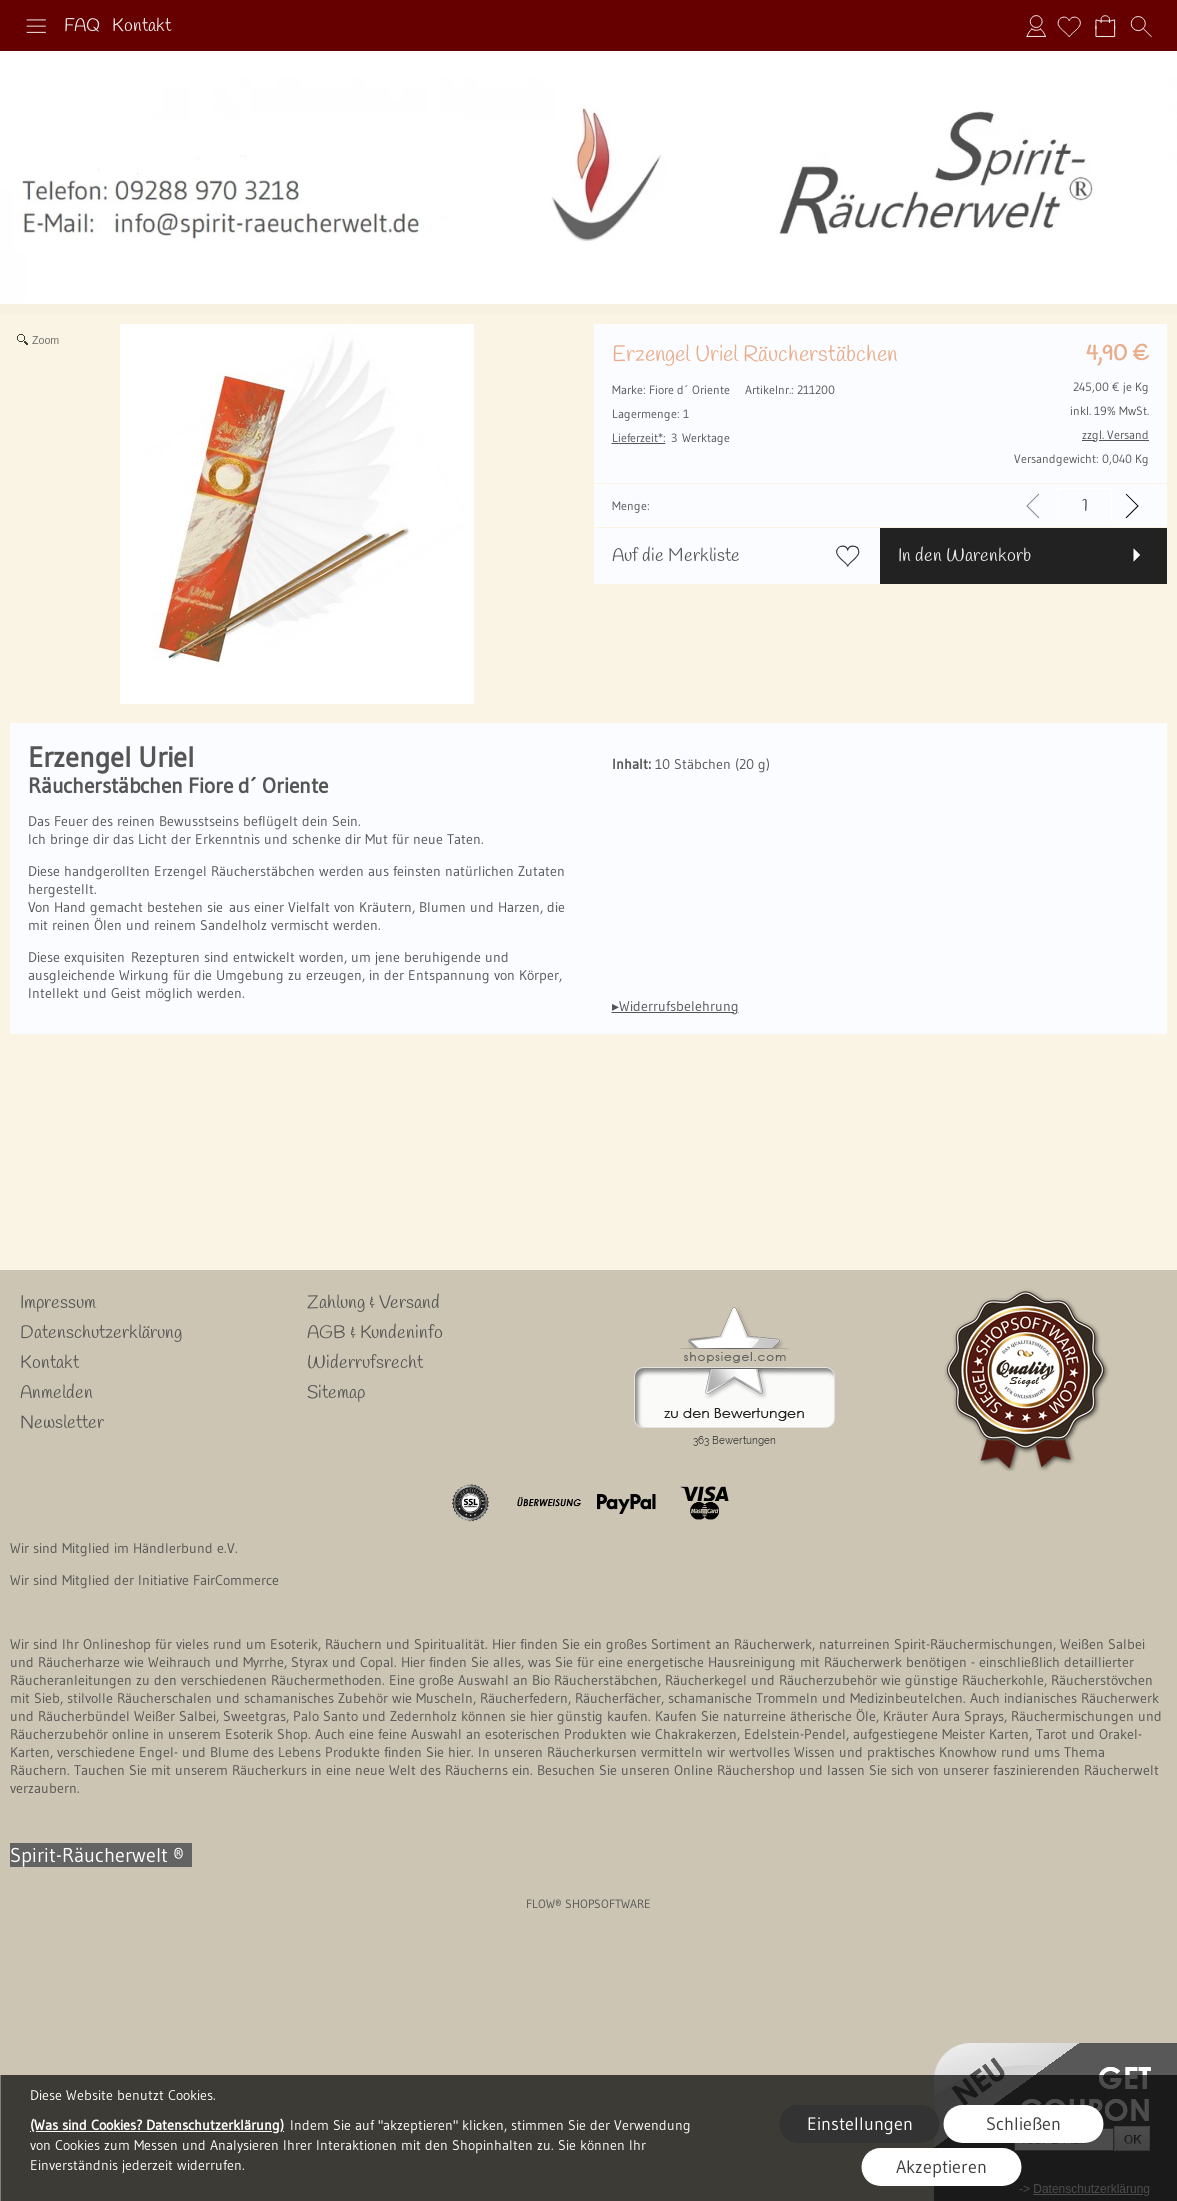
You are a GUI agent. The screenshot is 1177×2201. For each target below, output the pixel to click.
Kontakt (141, 26)
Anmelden (1036, 26)
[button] (36, 26)
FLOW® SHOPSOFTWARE (588, 1903)
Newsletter (62, 1423)
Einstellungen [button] (860, 2124)
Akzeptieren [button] (941, 2167)
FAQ (82, 26)
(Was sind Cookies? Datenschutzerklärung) (157, 2125)
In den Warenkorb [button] (964, 556)
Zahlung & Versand (373, 1303)
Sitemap (336, 1393)
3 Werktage (671, 437)
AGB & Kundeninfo (375, 1333)
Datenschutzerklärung (101, 1333)
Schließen (1023, 2124)
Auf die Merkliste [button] (676, 556)
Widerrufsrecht (365, 1363)
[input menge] (1084, 505)
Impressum (58, 1303)
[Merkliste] (1069, 26)
